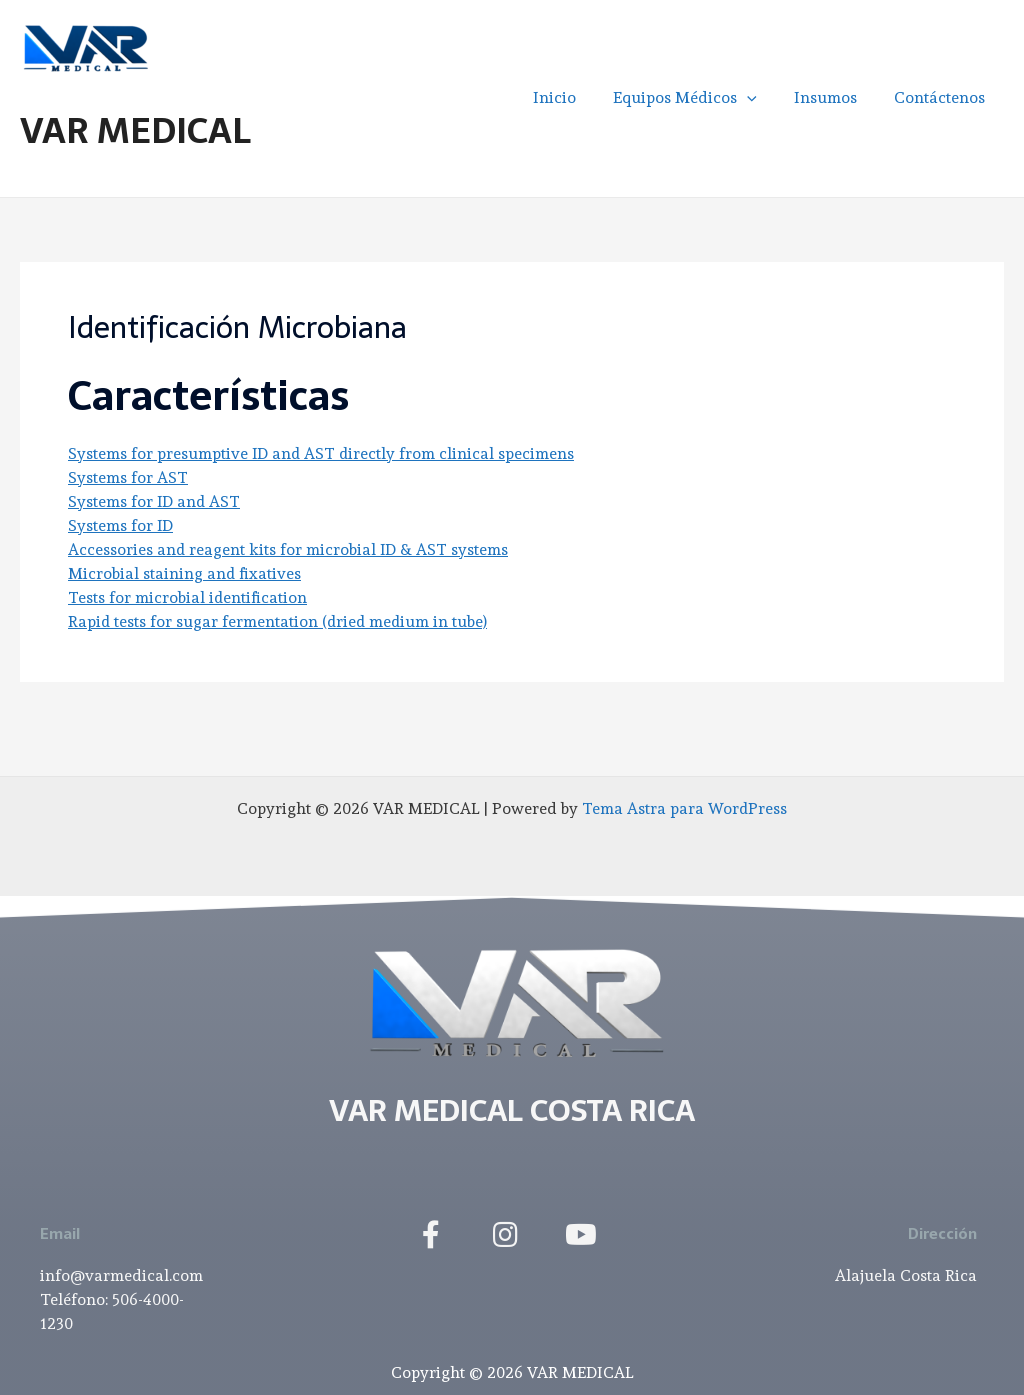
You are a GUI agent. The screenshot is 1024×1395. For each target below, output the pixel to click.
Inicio (572, 97)
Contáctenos (942, 97)
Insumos (833, 97)
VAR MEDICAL (135, 130)
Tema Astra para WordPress (685, 808)
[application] (760, 97)
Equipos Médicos (698, 97)
